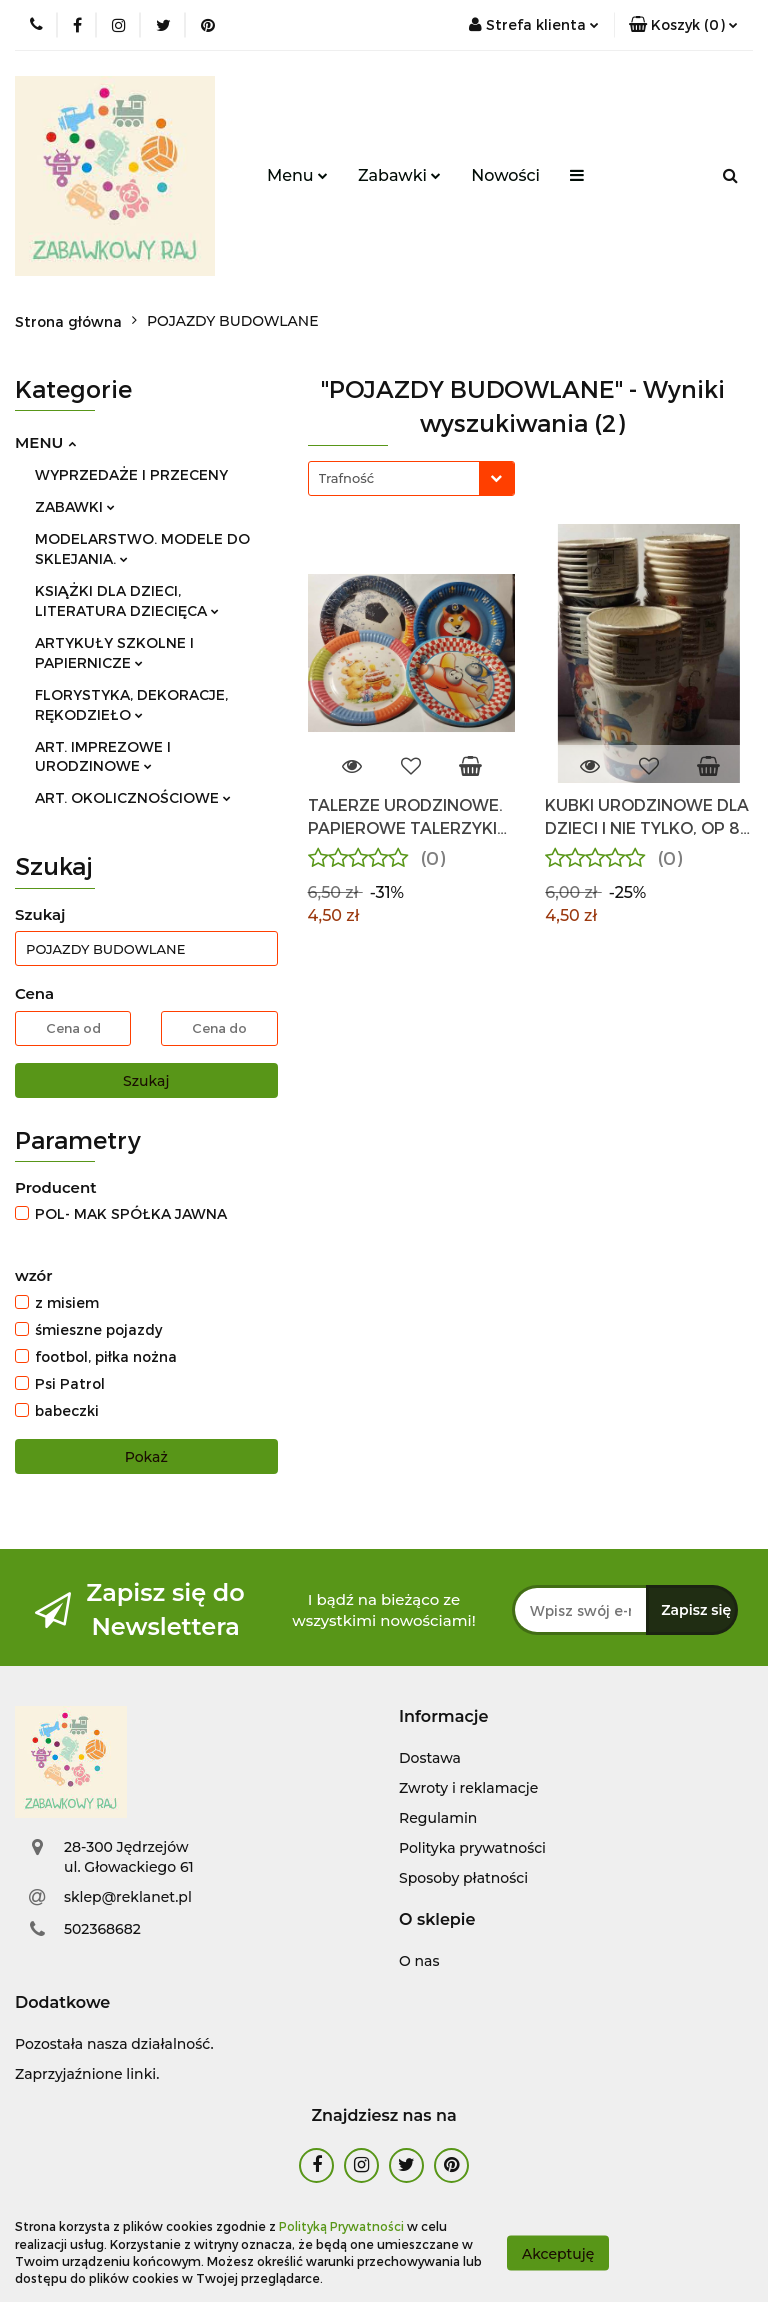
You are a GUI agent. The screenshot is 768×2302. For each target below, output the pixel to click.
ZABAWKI (75, 506)
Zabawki (399, 175)
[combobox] (411, 478)
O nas (419, 1961)
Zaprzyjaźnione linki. (87, 2074)
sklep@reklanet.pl (128, 1897)
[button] (683, 25)
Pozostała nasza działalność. (114, 2044)
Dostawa (430, 1758)
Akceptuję (558, 2253)
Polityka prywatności (472, 1848)
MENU (45, 442)
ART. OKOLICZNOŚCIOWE (133, 797)
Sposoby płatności (463, 1878)
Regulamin (438, 1818)
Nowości (505, 175)
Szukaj (146, 1081)
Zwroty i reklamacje (468, 1788)
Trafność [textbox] (347, 478)
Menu (297, 175)
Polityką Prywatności (341, 2226)
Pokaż (146, 1457)
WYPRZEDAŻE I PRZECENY (131, 474)
